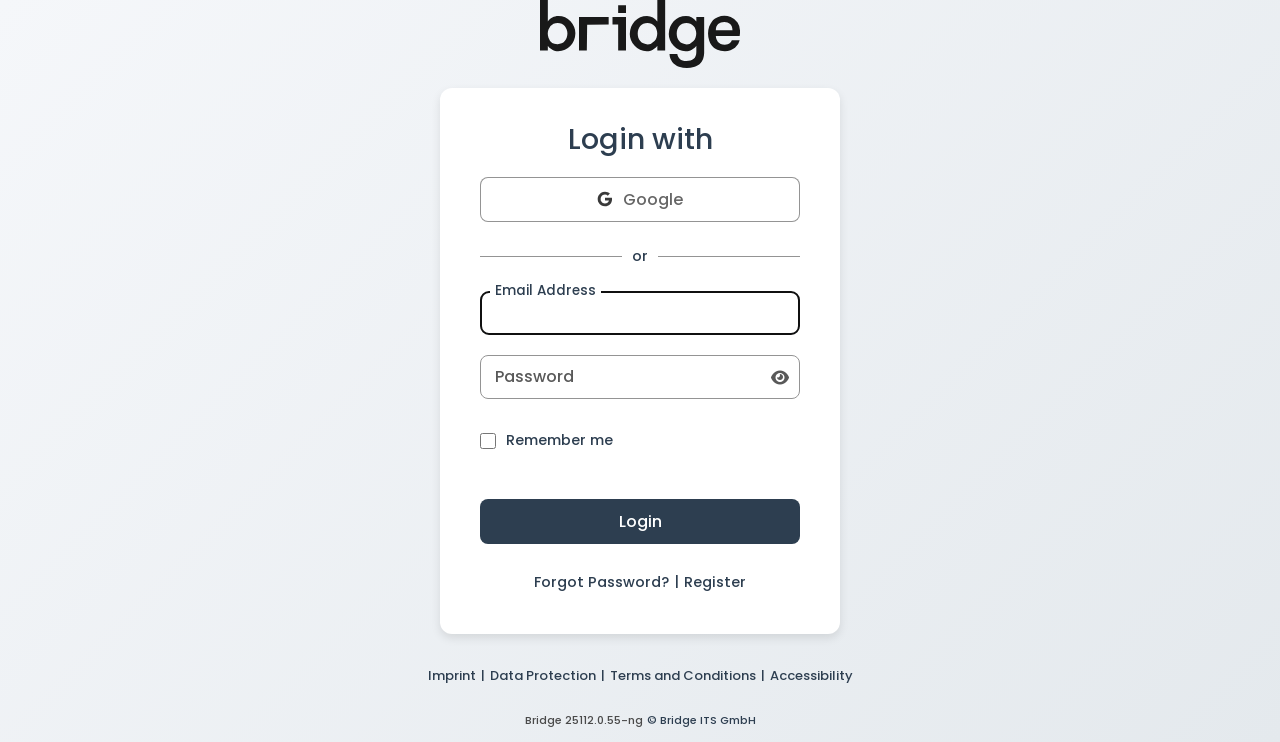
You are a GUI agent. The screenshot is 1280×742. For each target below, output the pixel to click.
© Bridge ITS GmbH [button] (701, 720)
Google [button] (640, 199)
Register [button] (715, 582)
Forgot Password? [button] (601, 582)
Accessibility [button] (811, 675)
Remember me (546, 441)
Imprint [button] (452, 675)
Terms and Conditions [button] (683, 675)
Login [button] (640, 521)
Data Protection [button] (543, 675)
